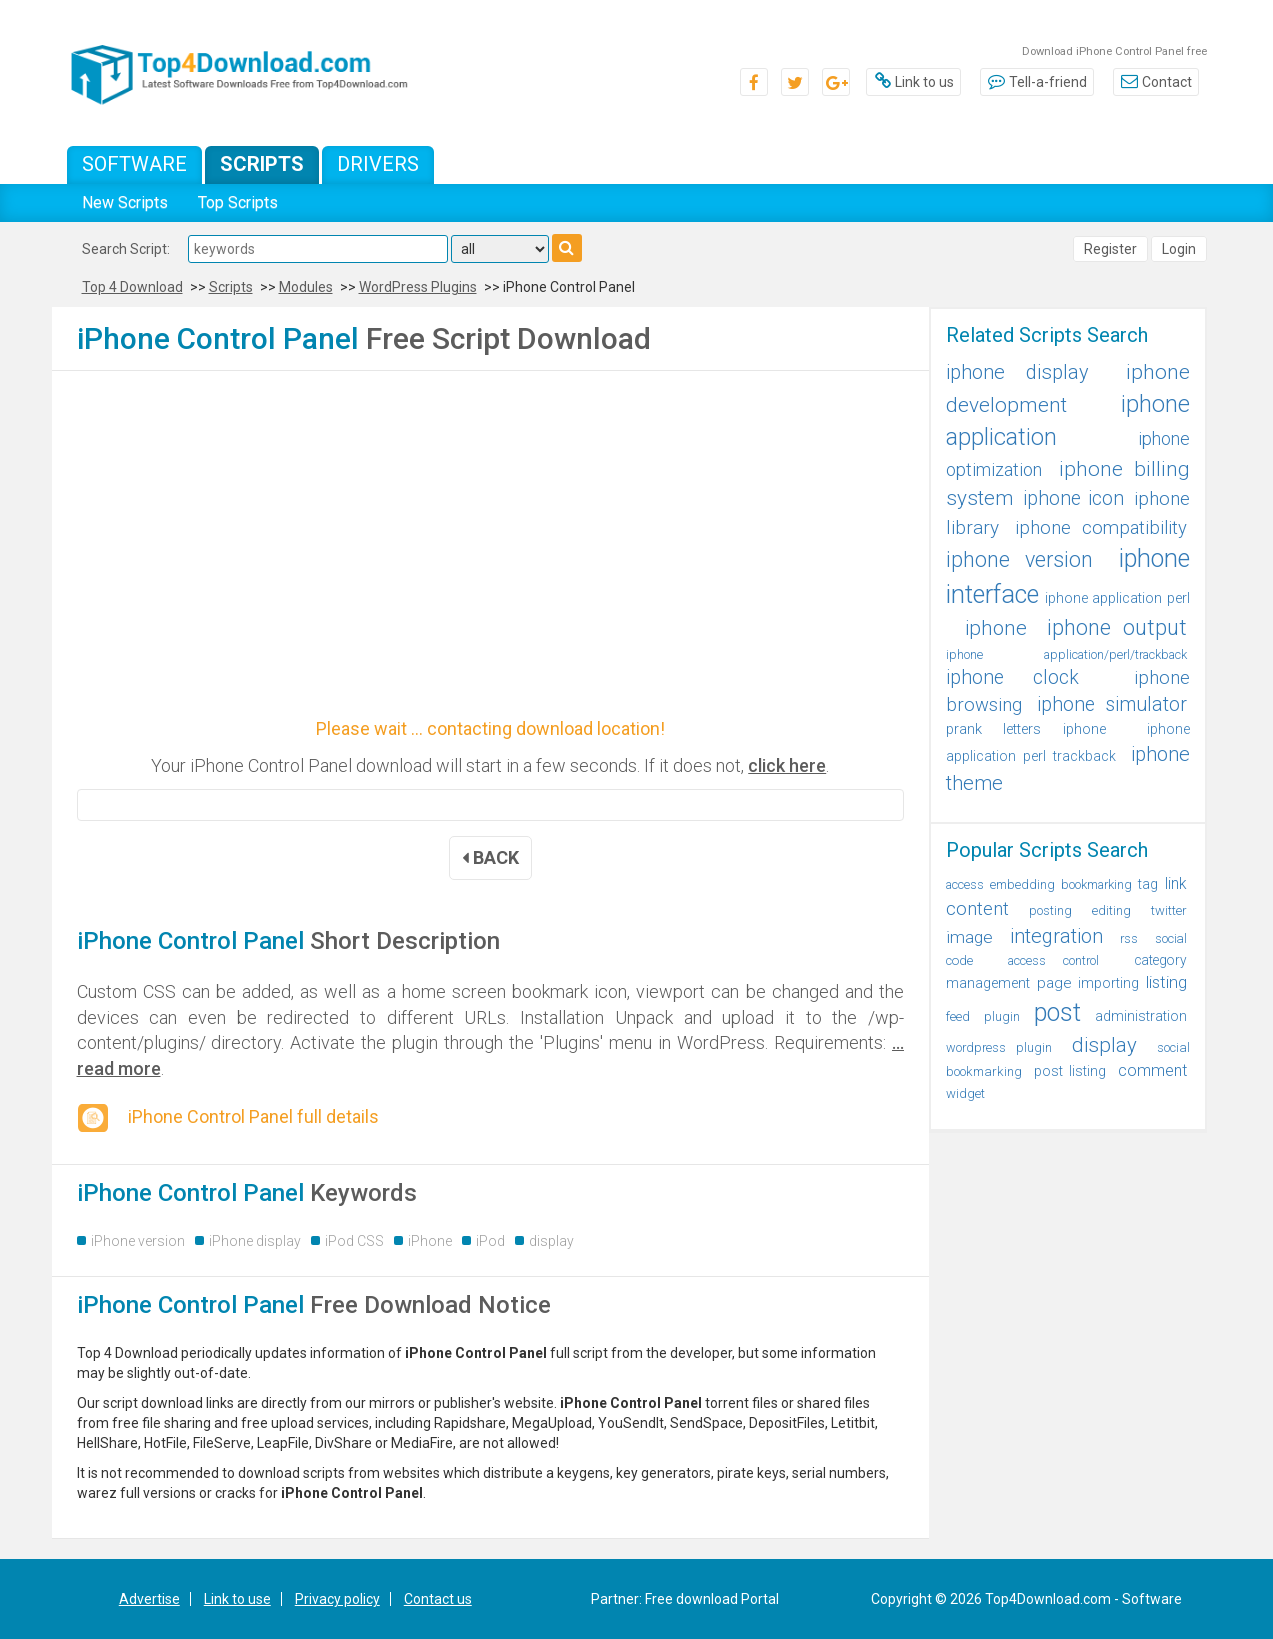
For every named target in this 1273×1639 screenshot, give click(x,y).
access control (1053, 960)
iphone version (1019, 559)
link (1176, 883)
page (1054, 983)
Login (1179, 249)
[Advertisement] (491, 531)
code (959, 960)
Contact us (438, 1599)
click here (787, 765)
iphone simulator (1112, 704)
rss (1129, 938)
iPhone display (255, 1241)
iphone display (1017, 372)
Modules (306, 287)
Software (134, 164)
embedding (1022, 884)
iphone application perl (1117, 598)
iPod (490, 1241)
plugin (1002, 1016)
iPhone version (138, 1241)
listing (1166, 982)
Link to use (237, 1599)
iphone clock (1012, 677)
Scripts (262, 164)
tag (1148, 884)
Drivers (378, 164)
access (965, 884)
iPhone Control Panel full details (228, 1118)
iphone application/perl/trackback (1066, 654)
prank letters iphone (1026, 729)
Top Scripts (238, 202)
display (551, 1241)
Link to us (913, 82)
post (1057, 1012)
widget (965, 1093)
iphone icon (1073, 498)
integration (1056, 936)
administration (1141, 1016)
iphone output (1117, 627)
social (1171, 938)
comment (1152, 1070)
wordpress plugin (999, 1047)
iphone (996, 628)
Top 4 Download (132, 287)
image (969, 937)
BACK (490, 857)
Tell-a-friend (1037, 82)
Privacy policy (337, 1599)
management (988, 983)
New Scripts (125, 202)
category (1160, 960)
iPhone (430, 1241)
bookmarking (1096, 884)
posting (1050, 910)
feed (958, 1016)
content (977, 908)
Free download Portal (712, 1599)
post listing (1070, 1071)
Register (1110, 249)
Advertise (149, 1599)
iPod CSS (354, 1241)
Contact (1156, 82)
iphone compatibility (1100, 528)
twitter (1169, 910)
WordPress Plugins (418, 287)
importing (1108, 983)
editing (1111, 910)
